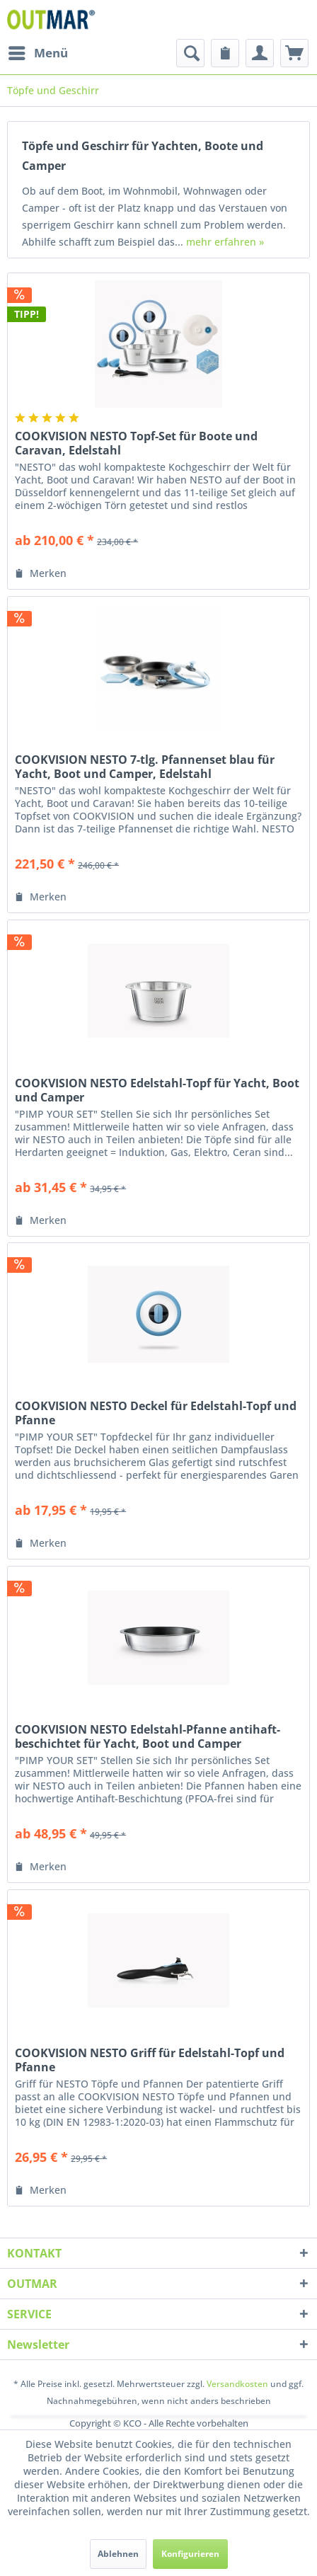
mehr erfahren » (225, 241)
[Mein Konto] (260, 53)
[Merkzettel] (225, 53)
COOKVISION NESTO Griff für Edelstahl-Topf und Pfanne (149, 2060)
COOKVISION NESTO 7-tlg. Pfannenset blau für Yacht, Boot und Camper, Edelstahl (145, 766)
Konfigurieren (190, 2554)
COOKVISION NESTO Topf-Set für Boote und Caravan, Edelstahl (136, 443)
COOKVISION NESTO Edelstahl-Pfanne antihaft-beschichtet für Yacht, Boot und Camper (147, 1736)
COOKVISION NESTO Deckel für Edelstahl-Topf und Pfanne (155, 1413)
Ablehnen (118, 2554)
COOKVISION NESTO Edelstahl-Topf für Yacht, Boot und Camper (157, 1090)
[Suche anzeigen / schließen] (190, 53)
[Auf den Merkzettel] (41, 573)
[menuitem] (37, 53)
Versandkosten (237, 2384)
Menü (38, 51)
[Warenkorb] (294, 53)
